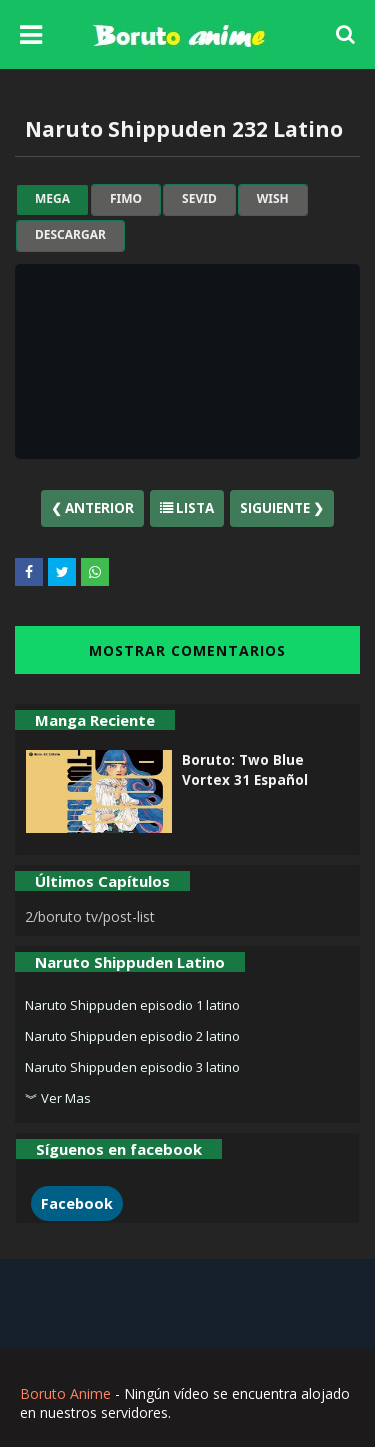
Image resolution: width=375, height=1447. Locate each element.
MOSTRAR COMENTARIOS (187, 650)
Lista (187, 508)
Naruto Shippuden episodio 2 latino (132, 1036)
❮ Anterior (92, 508)
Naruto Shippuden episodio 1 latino (132, 1005)
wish (273, 199)
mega (52, 199)
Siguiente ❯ (282, 508)
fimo (126, 199)
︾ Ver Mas (58, 1098)
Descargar (70, 235)
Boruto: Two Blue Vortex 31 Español (245, 770)
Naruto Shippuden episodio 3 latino (132, 1067)
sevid (199, 199)
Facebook (77, 1203)
